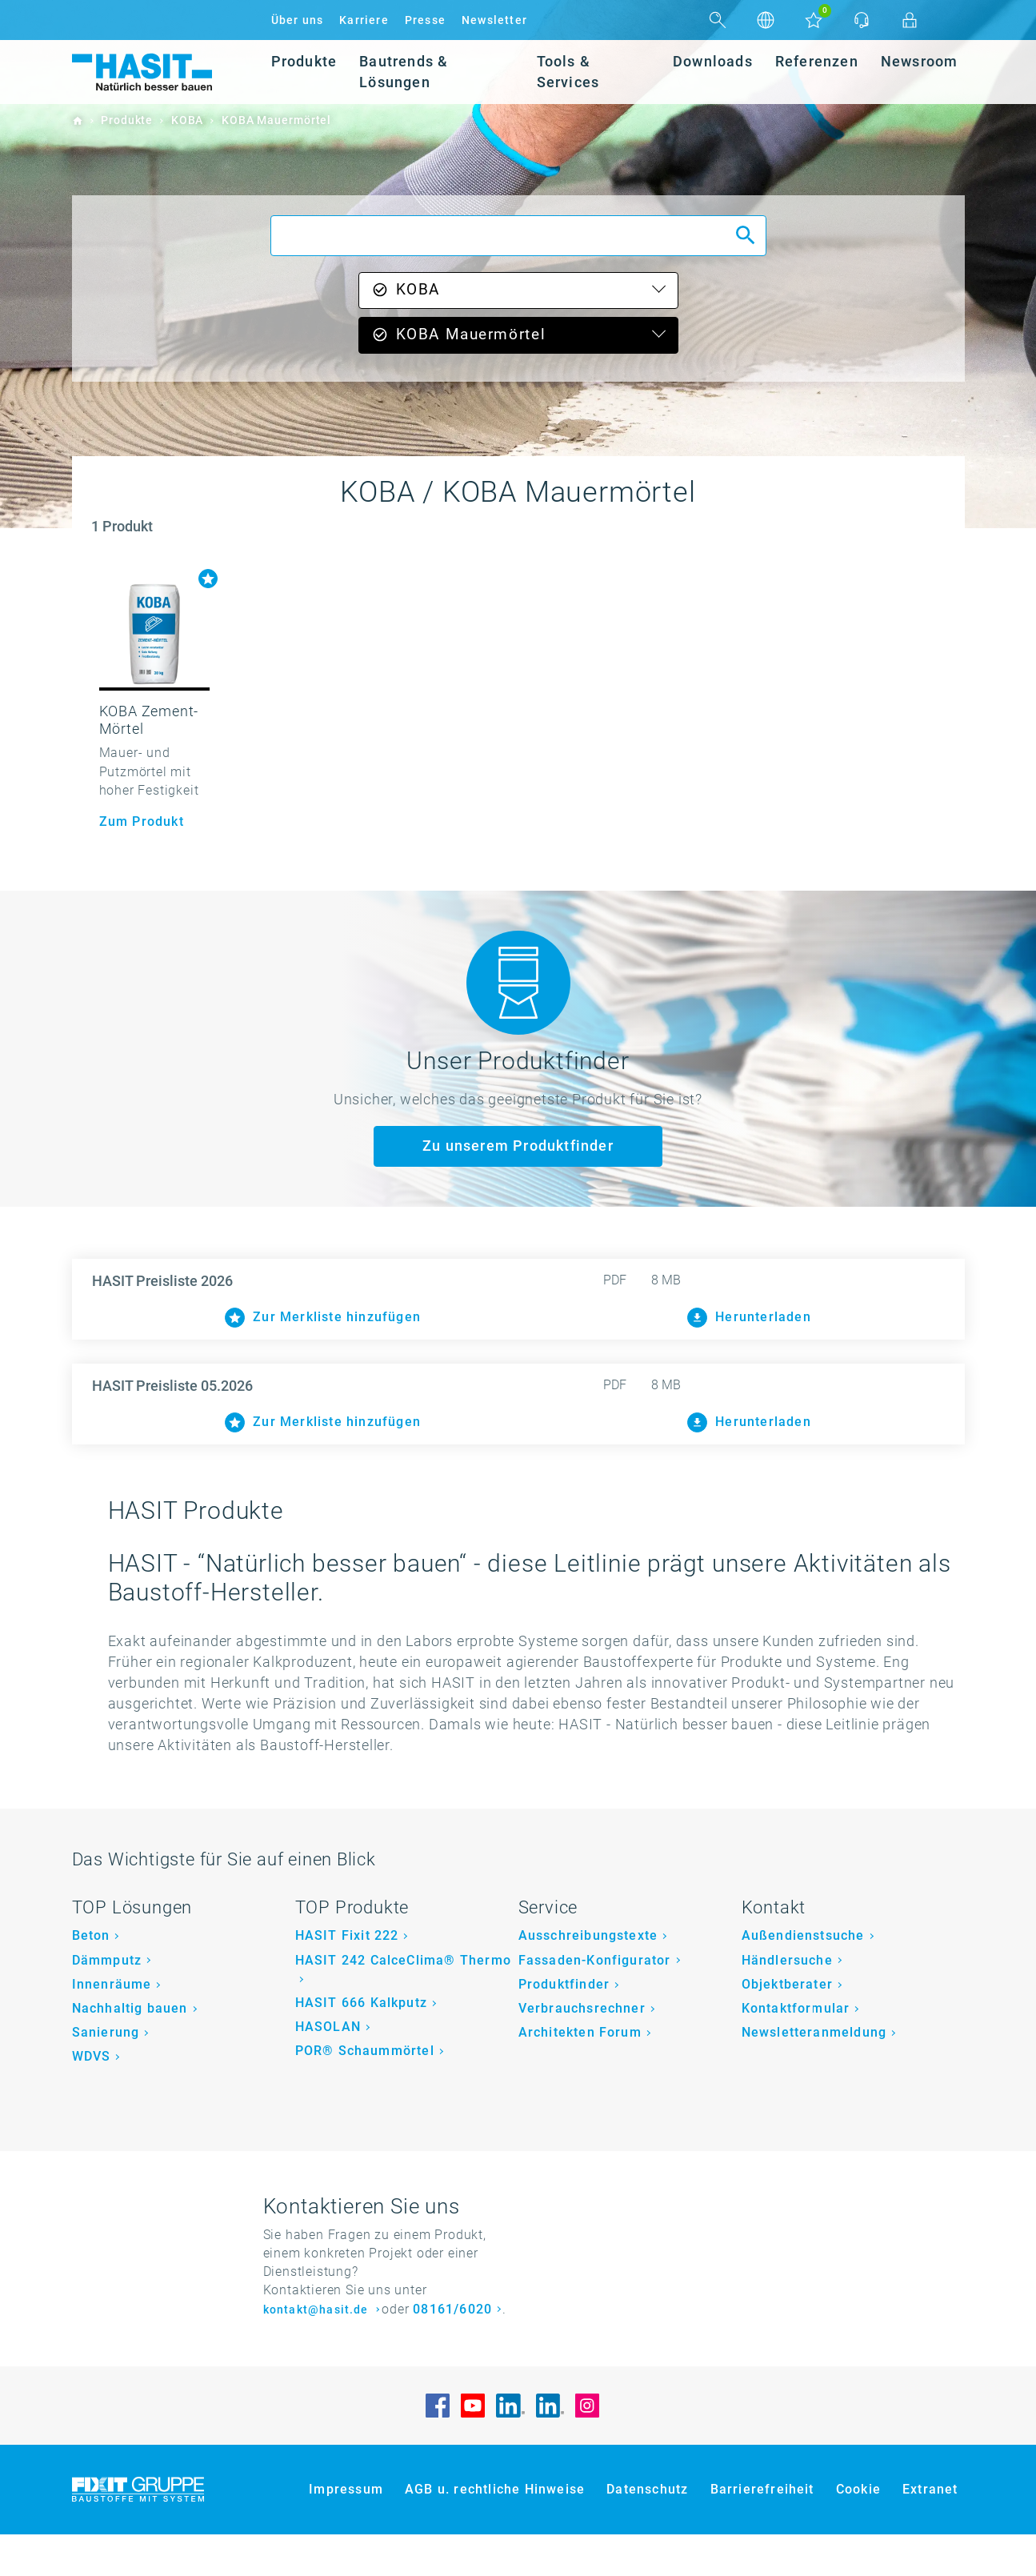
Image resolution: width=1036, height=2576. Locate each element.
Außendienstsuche (803, 1977)
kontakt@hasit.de (317, 2351)
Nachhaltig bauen (130, 2049)
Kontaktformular (796, 2049)
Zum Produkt (141, 821)
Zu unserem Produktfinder (518, 1145)
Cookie (858, 2531)
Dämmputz (107, 2001)
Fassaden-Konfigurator (594, 2001)
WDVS (91, 2097)
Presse (425, 20)
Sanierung (106, 2073)
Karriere (364, 20)
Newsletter (494, 20)
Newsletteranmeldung (814, 2073)
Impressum (346, 2531)
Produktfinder (564, 2025)
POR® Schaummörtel (364, 2092)
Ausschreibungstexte (588, 1977)
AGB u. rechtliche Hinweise (495, 2531)
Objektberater (788, 2025)
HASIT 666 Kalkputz (361, 2044)
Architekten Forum (580, 2073)
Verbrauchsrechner (582, 2049)
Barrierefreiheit (762, 2531)
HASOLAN (328, 2068)
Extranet (930, 2531)
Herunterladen (749, 1318)
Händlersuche (787, 2001)
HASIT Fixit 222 (347, 1977)
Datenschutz (647, 2531)
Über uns (297, 20)
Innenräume (112, 2025)
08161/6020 (452, 2350)
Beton (91, 1977)
